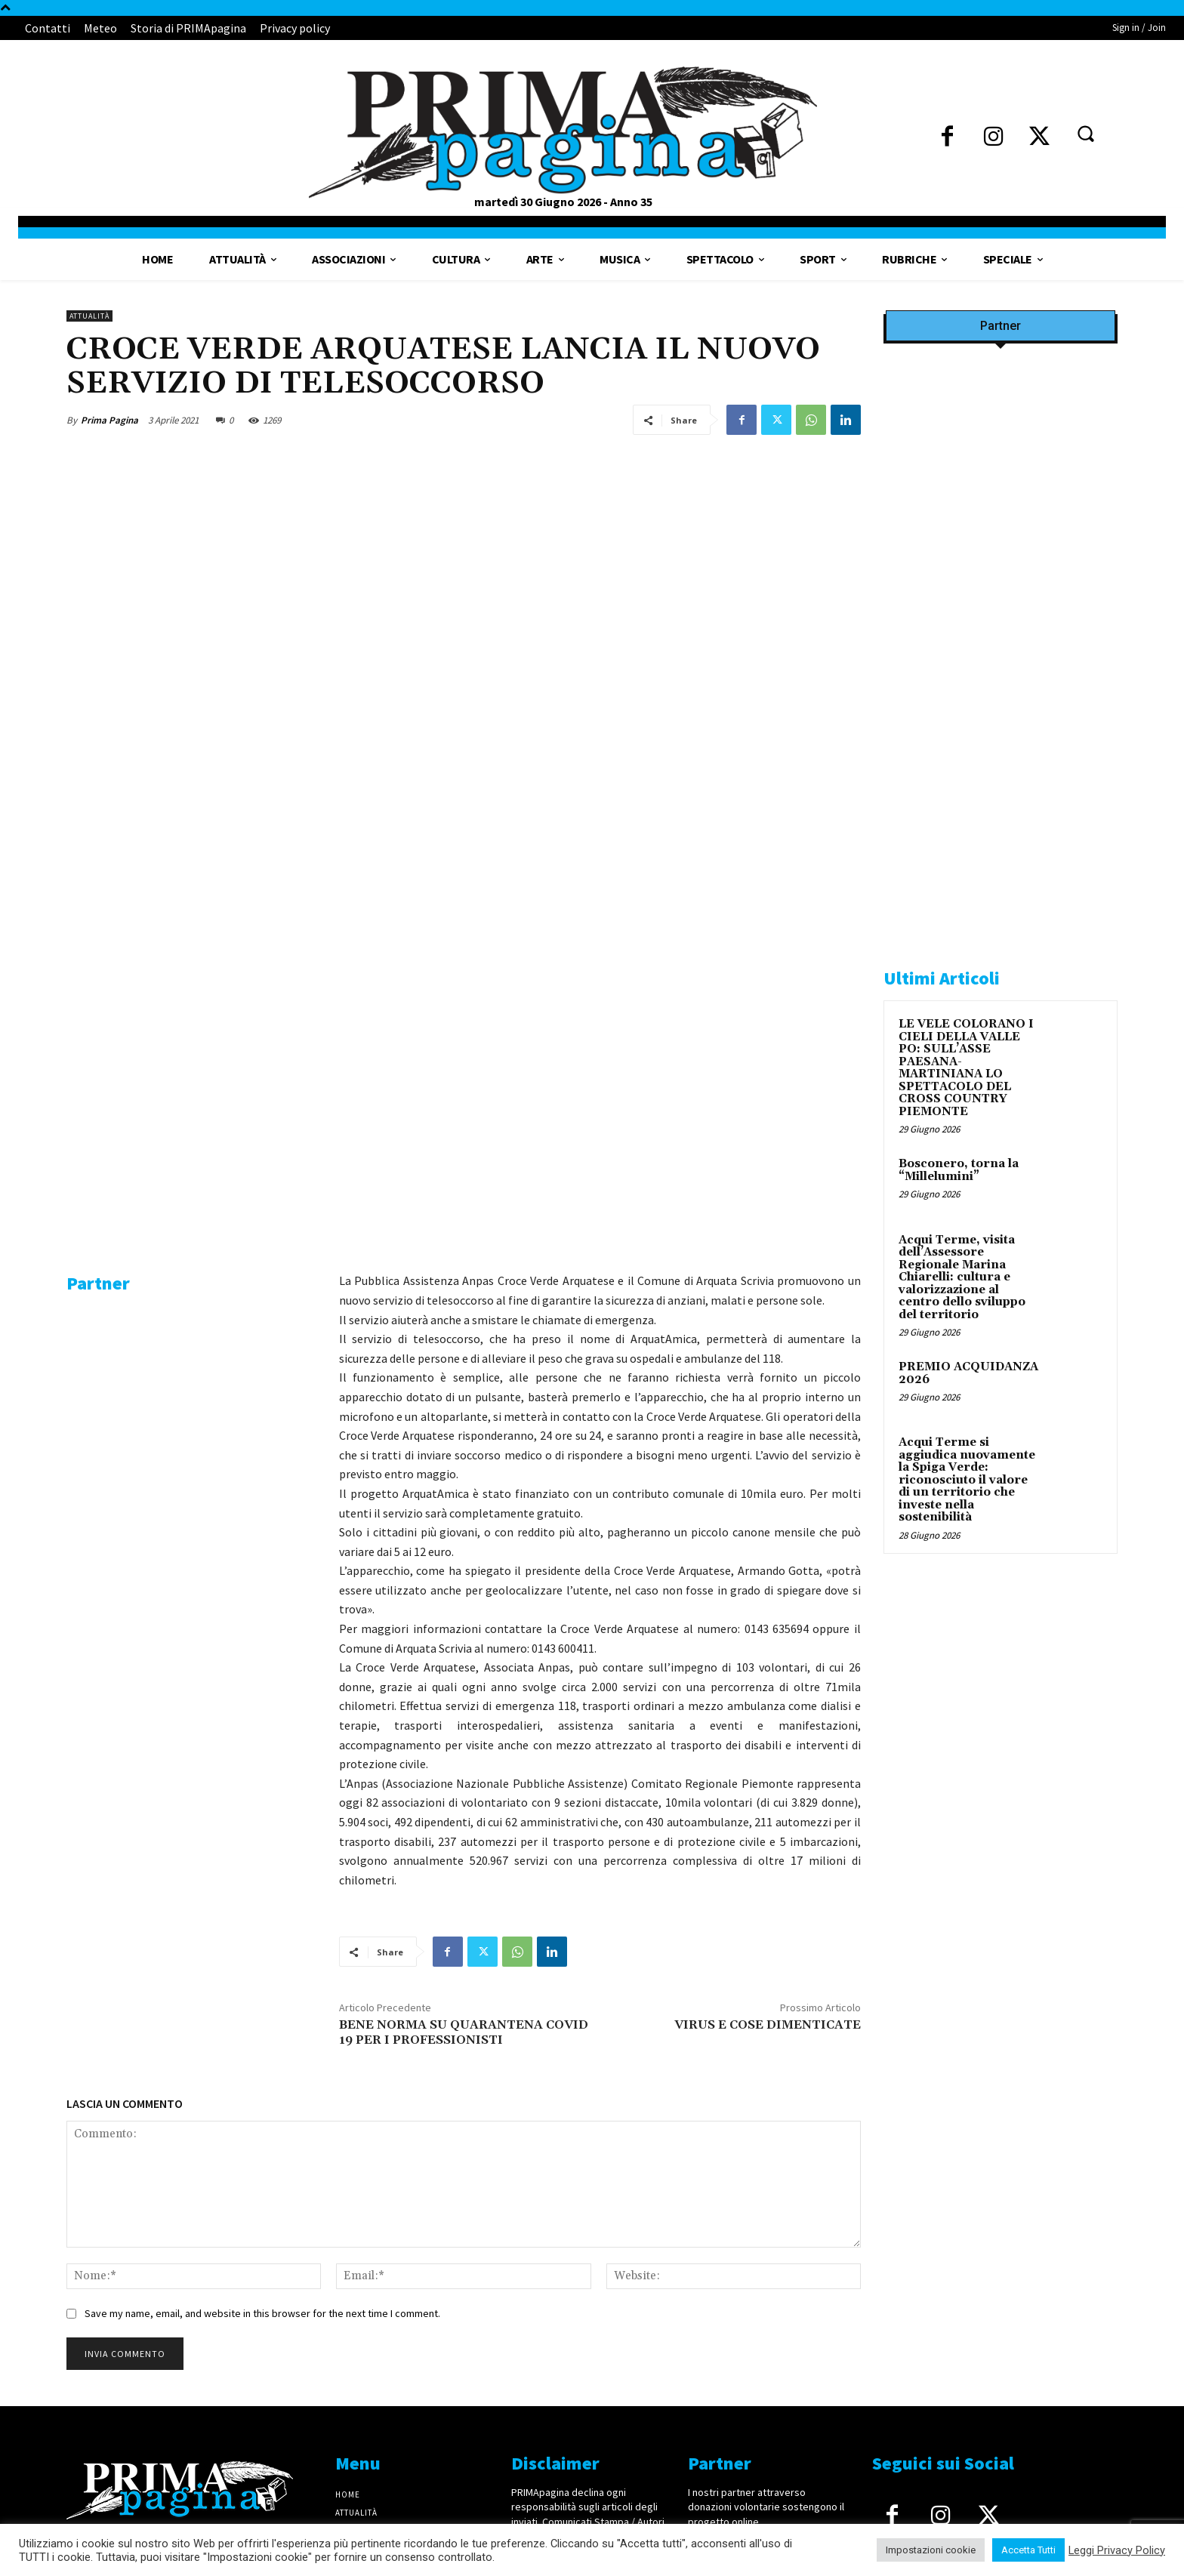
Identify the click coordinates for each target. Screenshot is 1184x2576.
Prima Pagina (109, 420)
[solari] (1000, 1735)
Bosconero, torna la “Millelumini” (959, 1170)
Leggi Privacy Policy (1116, 2550)
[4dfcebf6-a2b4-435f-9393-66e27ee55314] (191, 1606)
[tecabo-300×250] (996, 923)
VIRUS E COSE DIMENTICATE (767, 1675)
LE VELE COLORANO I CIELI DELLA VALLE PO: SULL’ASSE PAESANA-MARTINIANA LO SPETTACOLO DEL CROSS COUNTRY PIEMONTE (966, 1068)
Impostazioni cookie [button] (931, 2550)
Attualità (89, 316)
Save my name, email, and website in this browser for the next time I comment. (262, 1964)
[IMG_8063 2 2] (1000, 679)
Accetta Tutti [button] (1028, 2550)
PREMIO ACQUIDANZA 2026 (968, 1373)
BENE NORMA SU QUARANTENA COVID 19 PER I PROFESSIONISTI (463, 1682)
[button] (1085, 133)
